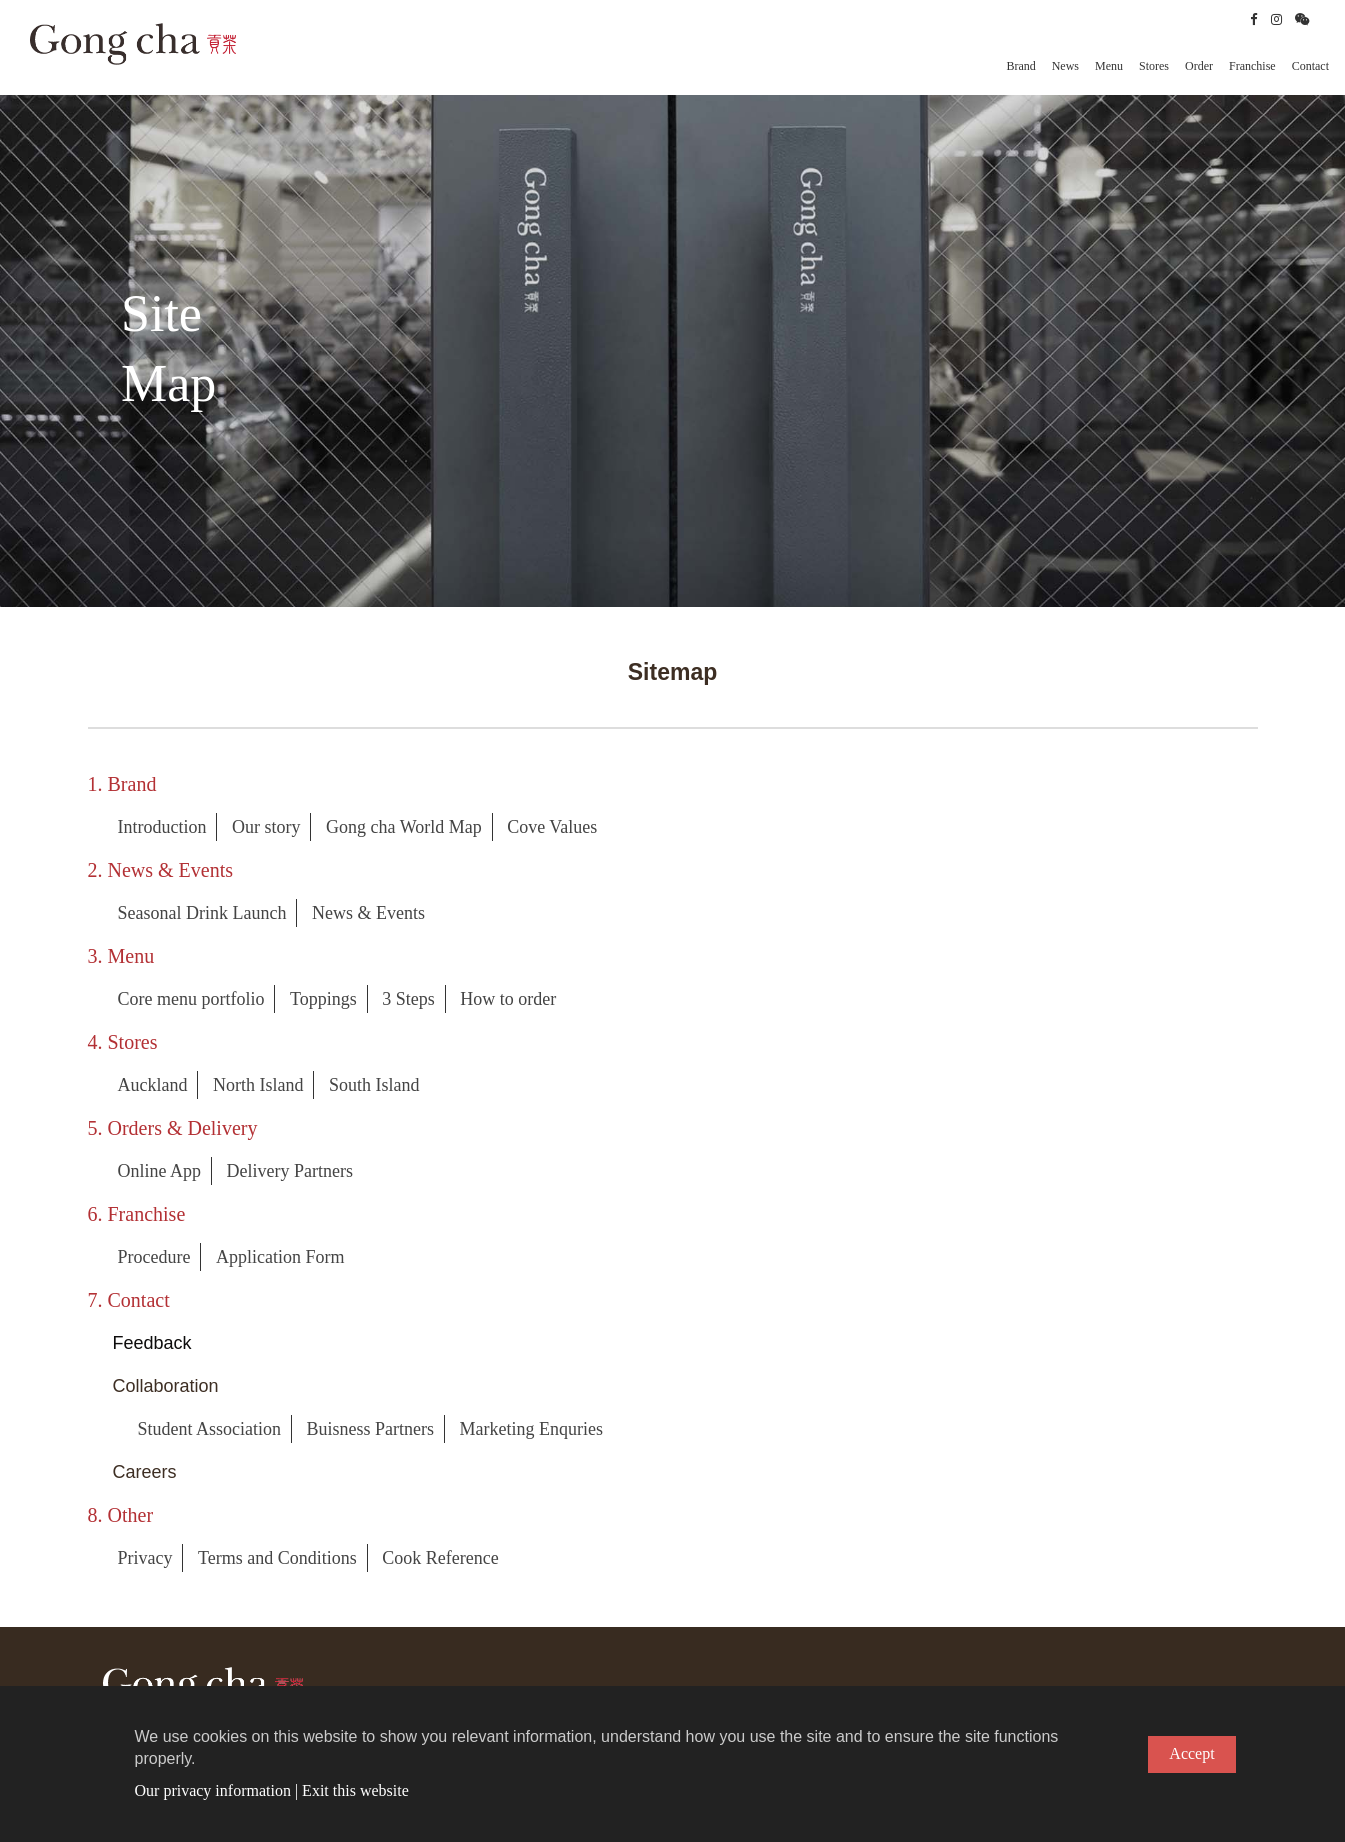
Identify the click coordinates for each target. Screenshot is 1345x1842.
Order (1199, 66)
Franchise (1252, 66)
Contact (1310, 66)
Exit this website (355, 1790)
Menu (1109, 66)
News (1065, 66)
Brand (1020, 66)
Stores (1154, 66)
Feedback (152, 1343)
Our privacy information (213, 1790)
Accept (1191, 1753)
